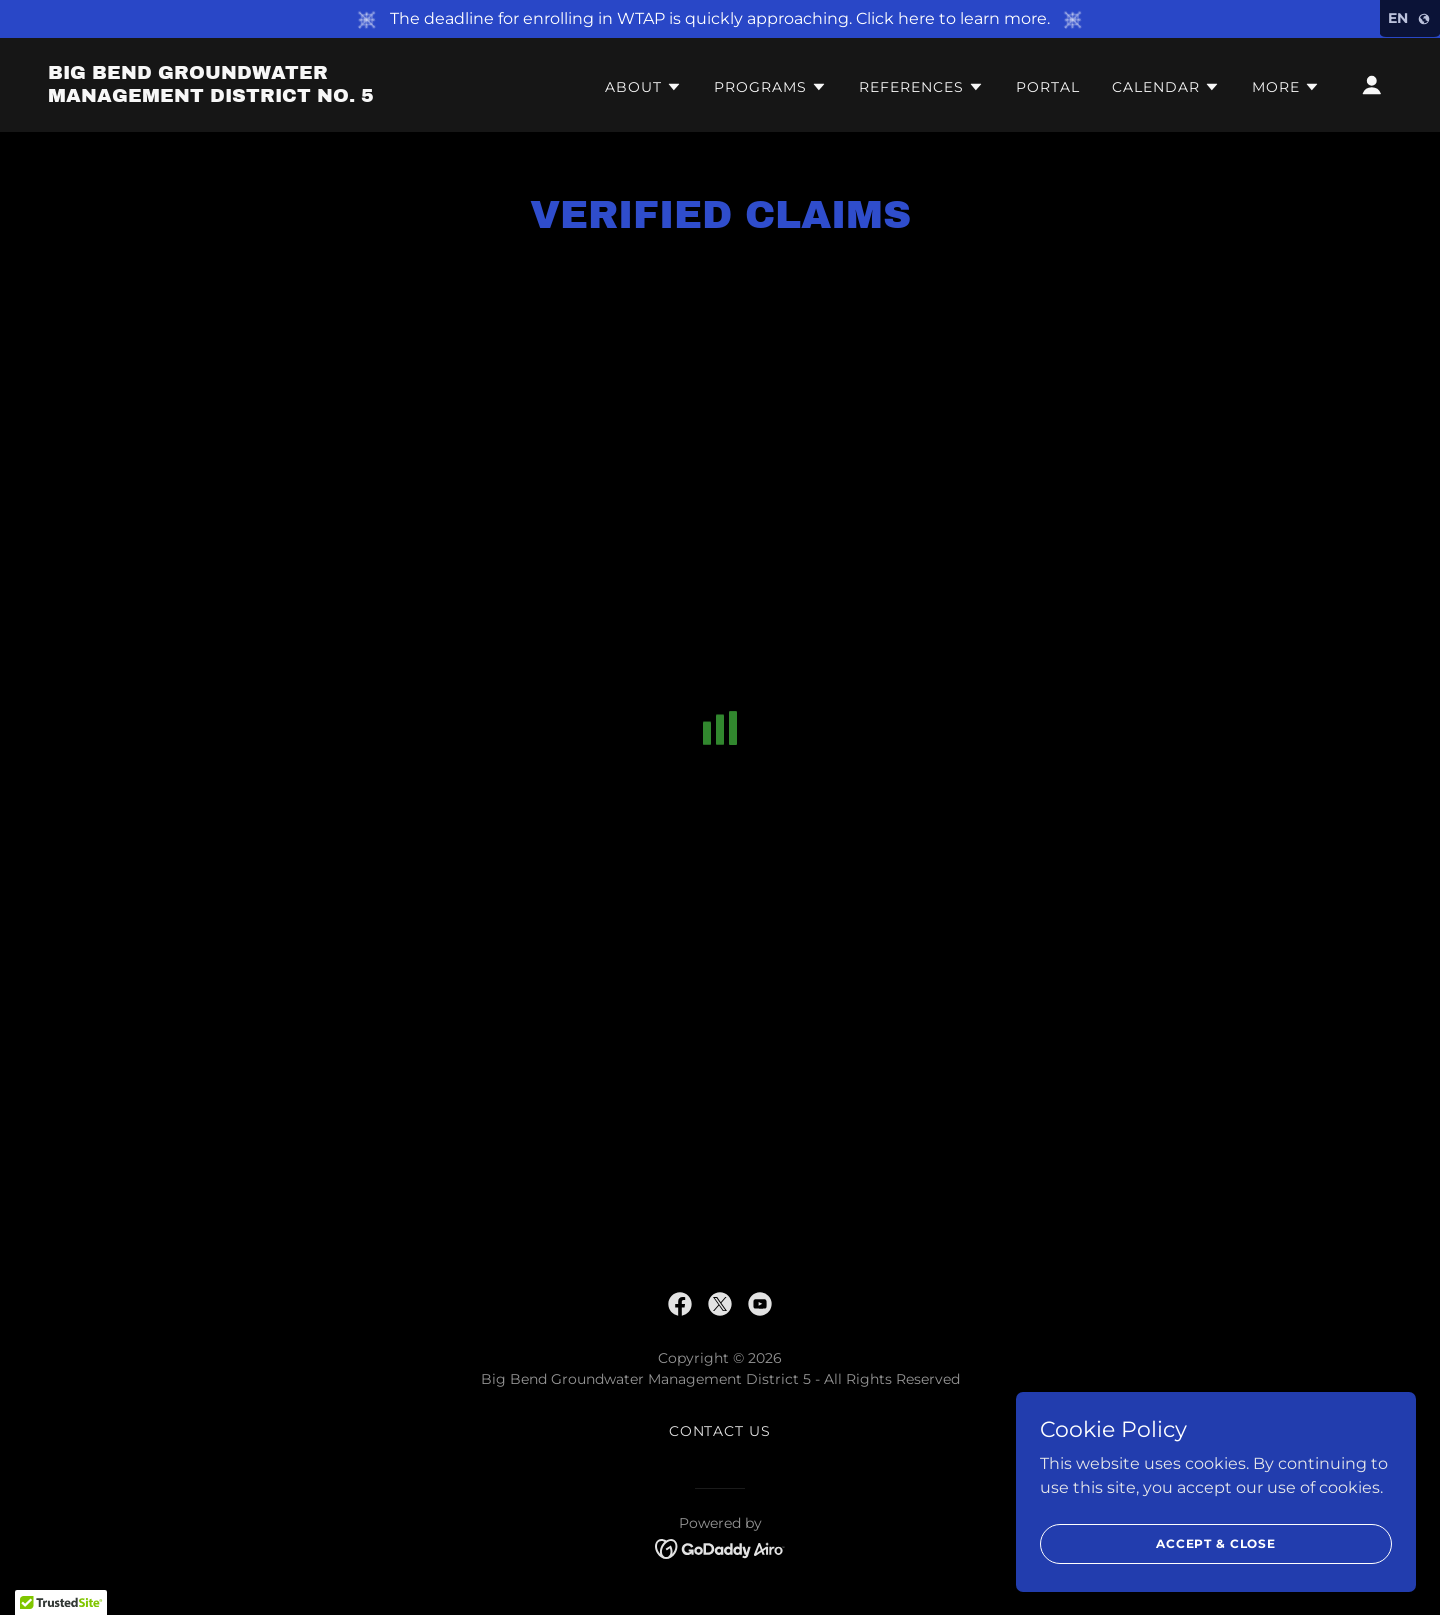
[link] (236, 96)
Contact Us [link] (720, 1431)
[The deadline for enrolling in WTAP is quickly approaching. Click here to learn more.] (720, 19)
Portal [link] (1048, 87)
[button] (643, 87)
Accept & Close (1216, 1543)
